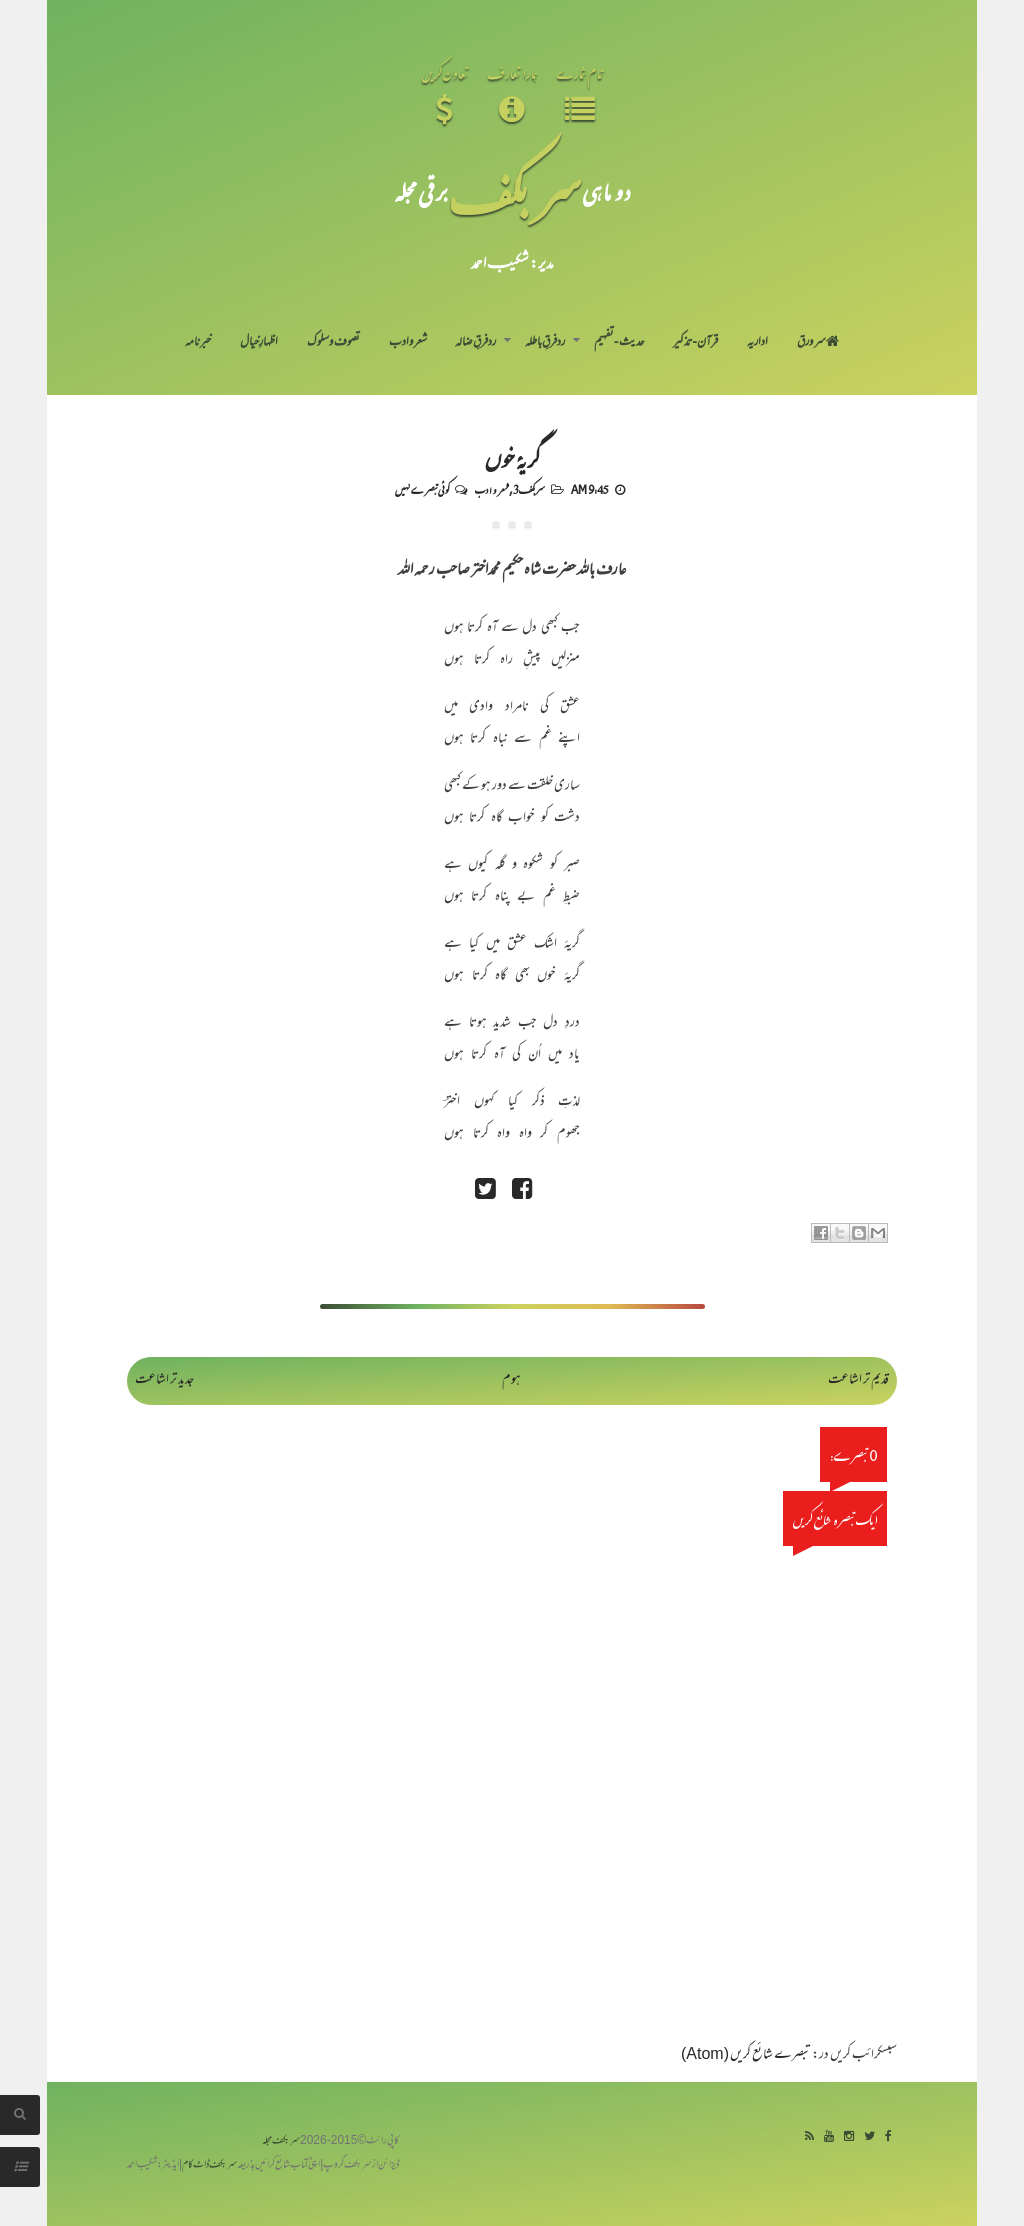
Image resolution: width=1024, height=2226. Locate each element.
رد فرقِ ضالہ (475, 343)
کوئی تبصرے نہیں (422, 489)
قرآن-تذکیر (695, 343)
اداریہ (757, 343)
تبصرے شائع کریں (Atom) (746, 2055)
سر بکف (515, 191)
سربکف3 (529, 489)
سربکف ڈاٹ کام (209, 2165)
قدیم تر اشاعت (858, 1380)
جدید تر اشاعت (164, 1380)
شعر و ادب (408, 343)
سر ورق (818, 343)
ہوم (511, 1380)
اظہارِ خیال (259, 343)
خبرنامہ (198, 343)
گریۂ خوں (512, 458)
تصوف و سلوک (333, 343)
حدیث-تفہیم (619, 343)
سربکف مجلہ (281, 2141)
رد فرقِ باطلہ (545, 343)
